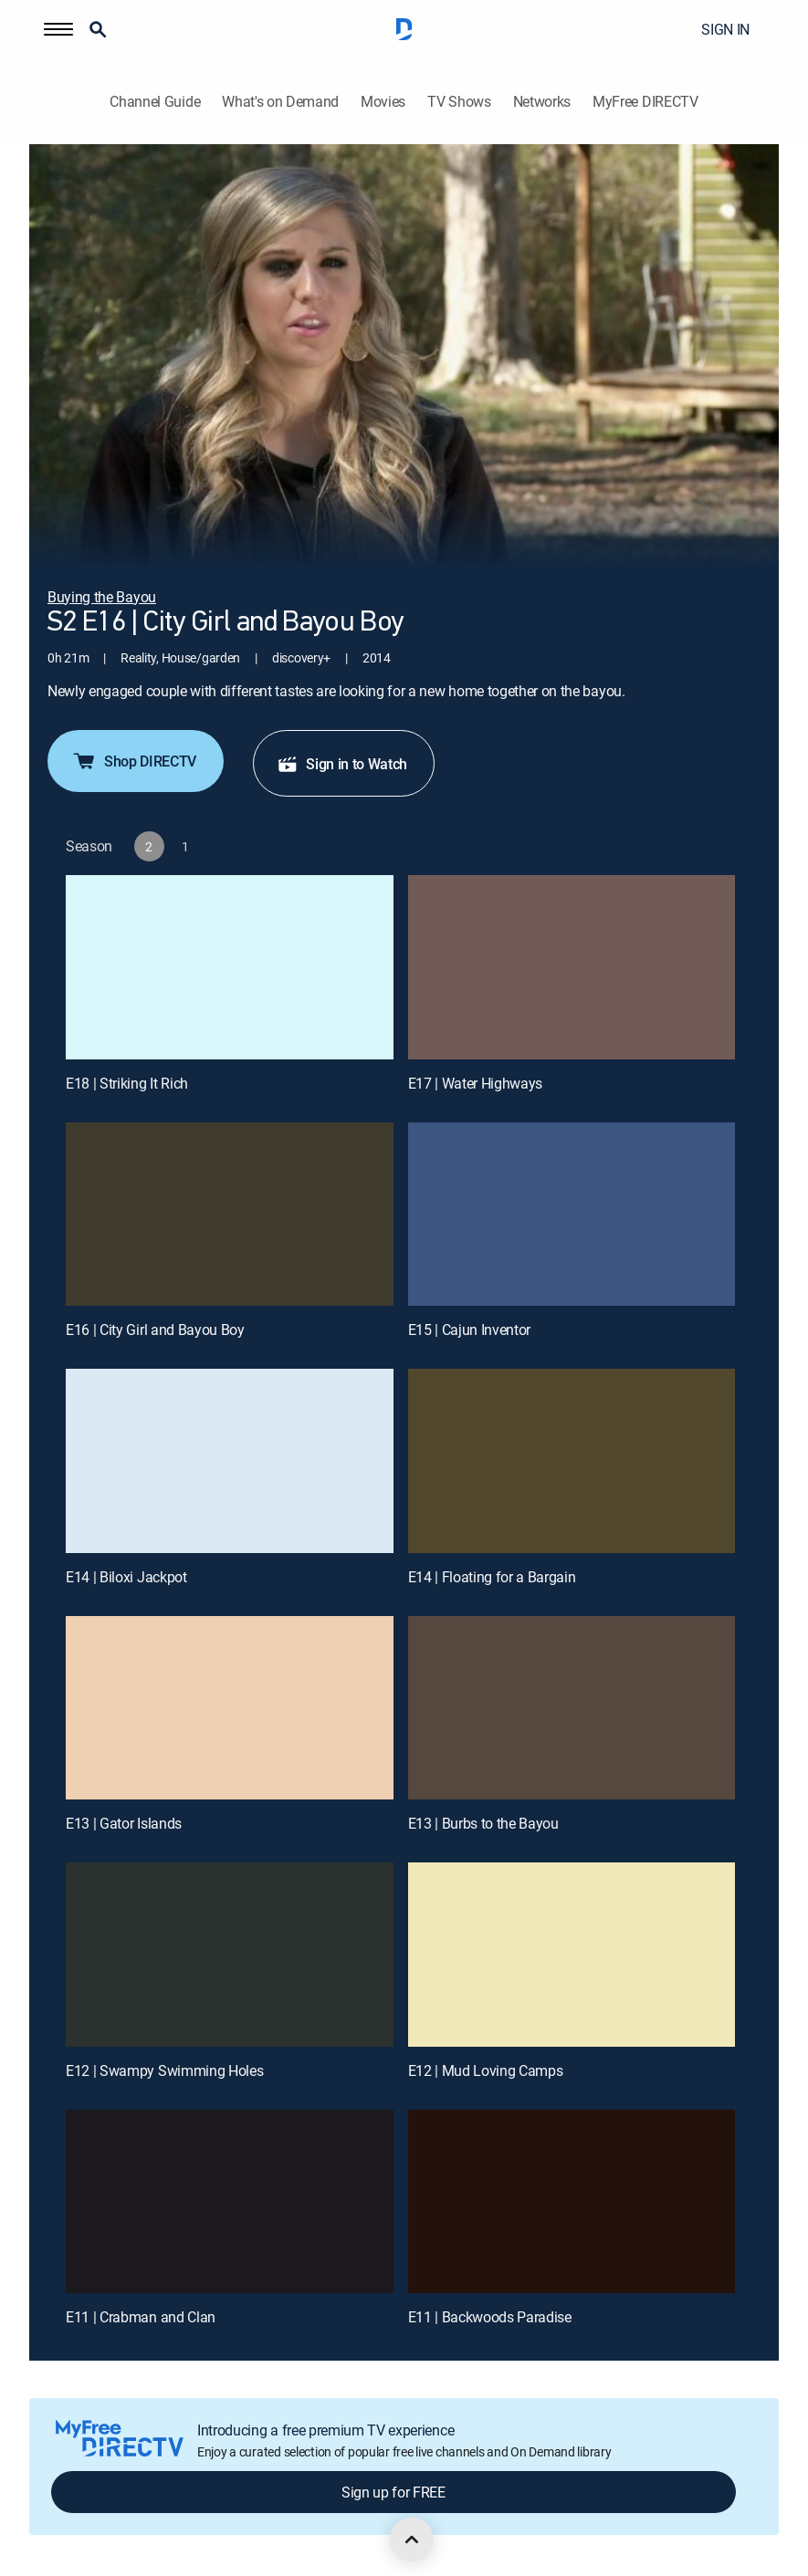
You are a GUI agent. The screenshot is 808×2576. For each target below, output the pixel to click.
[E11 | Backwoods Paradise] (572, 2202)
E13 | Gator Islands (124, 1823)
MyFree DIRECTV (645, 101)
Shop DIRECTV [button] (133, 761)
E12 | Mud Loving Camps (485, 2070)
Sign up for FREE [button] (393, 2492)
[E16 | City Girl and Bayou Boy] (230, 1214)
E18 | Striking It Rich (127, 1083)
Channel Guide (155, 101)
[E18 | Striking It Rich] (230, 967)
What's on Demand (280, 101)
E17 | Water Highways (475, 1083)
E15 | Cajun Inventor (469, 1329)
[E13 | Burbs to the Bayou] (572, 1708)
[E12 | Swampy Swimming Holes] (230, 1954)
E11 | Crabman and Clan (140, 2317)
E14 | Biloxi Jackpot (126, 1577)
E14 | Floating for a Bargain (492, 1577)
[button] (58, 29)
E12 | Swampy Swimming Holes (164, 2070)
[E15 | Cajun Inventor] (572, 1214)
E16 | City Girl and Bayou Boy (155, 1329)
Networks (542, 101)
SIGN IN (725, 29)
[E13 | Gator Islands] (230, 1708)
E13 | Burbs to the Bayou (483, 1823)
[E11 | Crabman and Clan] (230, 2202)
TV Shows (458, 101)
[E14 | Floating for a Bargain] (572, 1461)
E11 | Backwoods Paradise (490, 2317)
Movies (383, 101)
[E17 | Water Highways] (572, 967)
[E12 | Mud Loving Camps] (572, 1954)
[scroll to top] (412, 2539)
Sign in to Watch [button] (342, 764)
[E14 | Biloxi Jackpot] (230, 1461)
